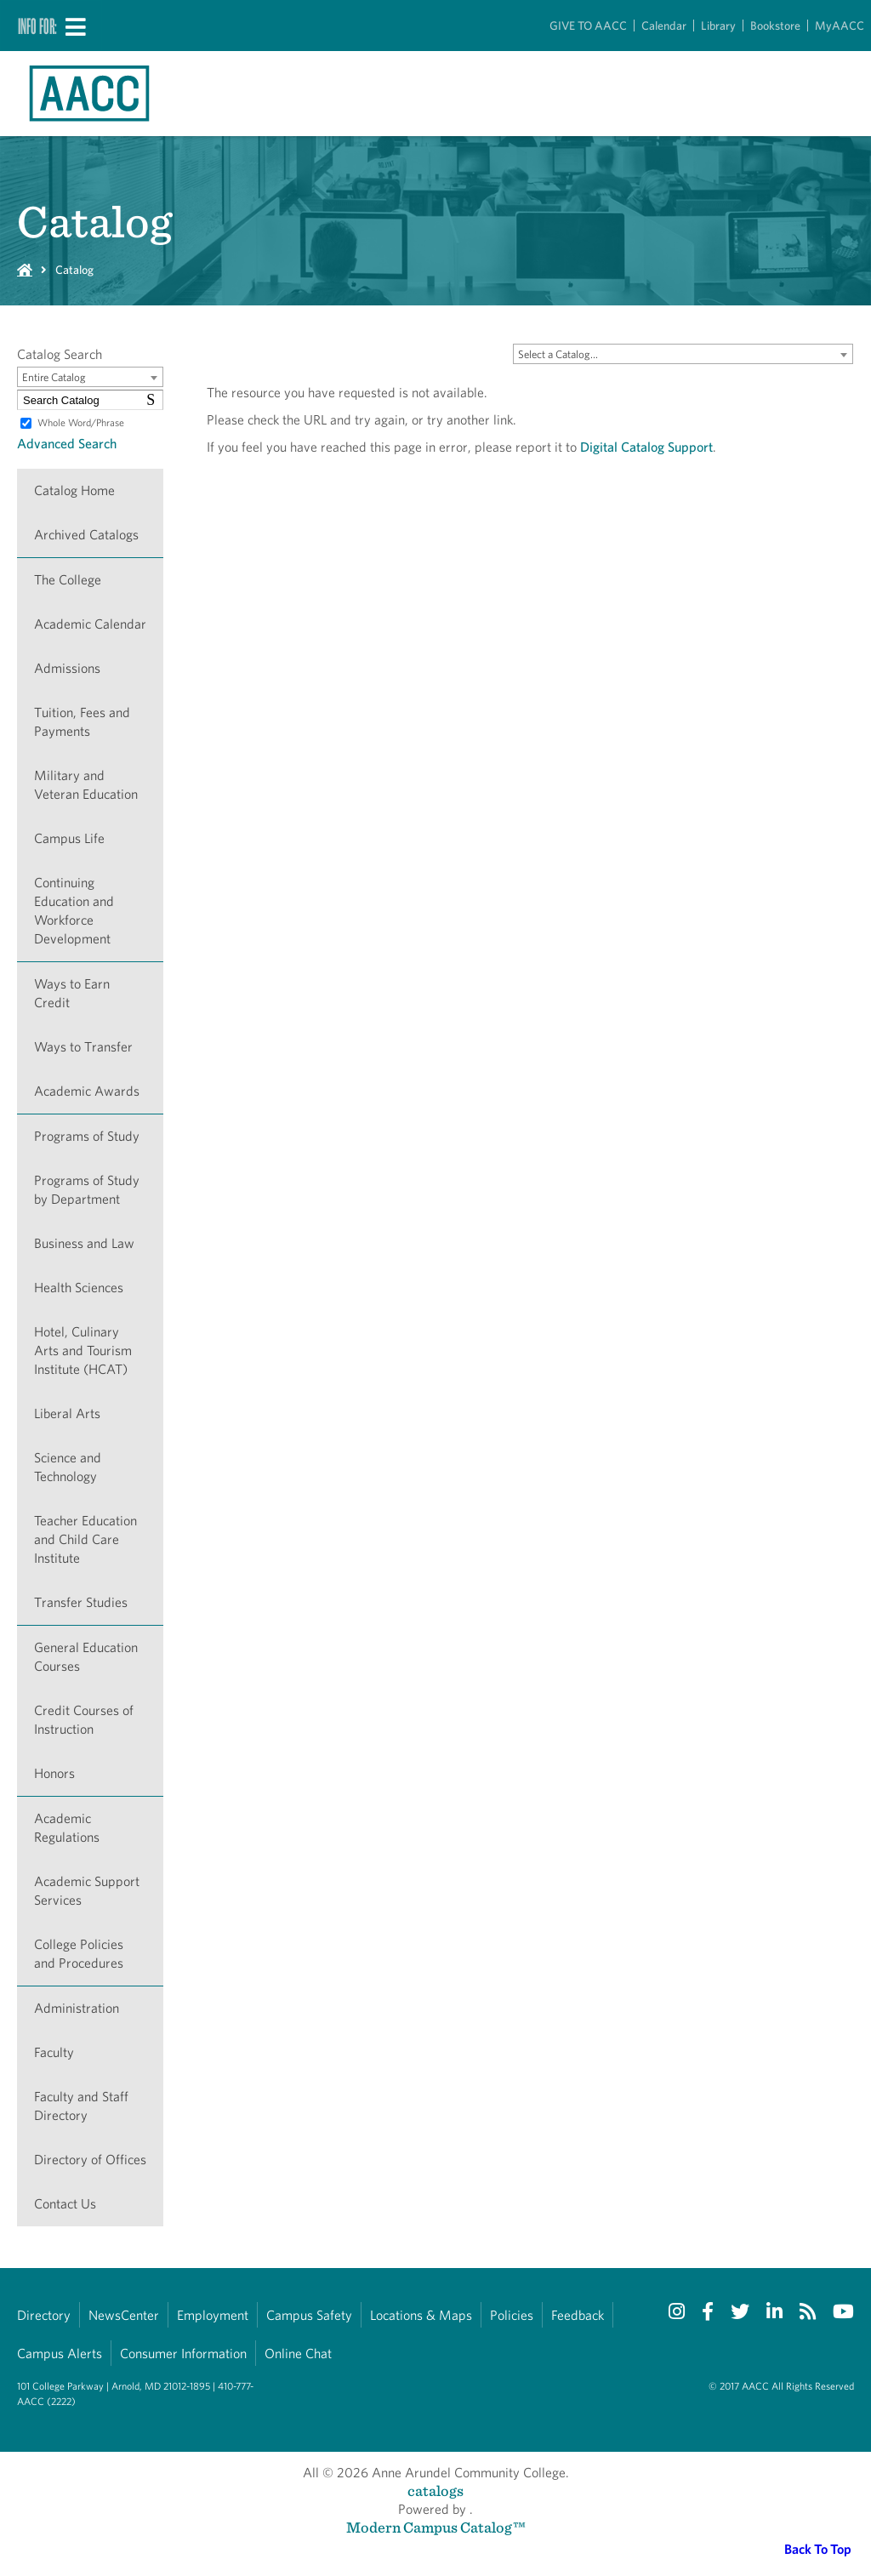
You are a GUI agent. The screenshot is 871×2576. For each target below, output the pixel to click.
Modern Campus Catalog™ (436, 2527)
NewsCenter (123, 2315)
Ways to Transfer (83, 1047)
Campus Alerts (59, 2353)
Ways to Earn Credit (72, 993)
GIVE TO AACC (588, 25)
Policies (511, 2315)
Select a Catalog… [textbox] (558, 354)
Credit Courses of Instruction (84, 1719)
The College (67, 580)
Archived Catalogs (86, 535)
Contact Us (65, 2204)
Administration (76, 2008)
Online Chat (298, 2353)
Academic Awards (86, 1091)
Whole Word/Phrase (80, 422)
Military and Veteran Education (86, 784)
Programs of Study (86, 1136)
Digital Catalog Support (646, 447)
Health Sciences (78, 1287)
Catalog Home (74, 490)
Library (718, 25)
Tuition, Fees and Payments (82, 721)
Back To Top (817, 2549)
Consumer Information (183, 2353)
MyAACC (839, 25)
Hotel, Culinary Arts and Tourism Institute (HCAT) (83, 1350)
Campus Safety (309, 2315)
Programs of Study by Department (86, 1189)
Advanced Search (67, 444)
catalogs (435, 2490)
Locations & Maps (421, 2315)
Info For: (37, 25)
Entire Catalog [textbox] (54, 377)
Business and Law (84, 1243)
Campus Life (69, 838)
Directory (44, 2315)
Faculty (54, 2052)
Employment (212, 2315)
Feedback (577, 2315)
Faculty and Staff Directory (81, 2106)
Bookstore (775, 25)
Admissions (67, 668)
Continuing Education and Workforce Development (74, 911)
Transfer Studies (81, 1602)
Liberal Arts (67, 1413)
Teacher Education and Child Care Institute (85, 1539)
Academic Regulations (67, 1827)
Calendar (663, 25)
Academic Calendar (90, 624)
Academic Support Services (86, 1890)
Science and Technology (67, 1467)
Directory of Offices (90, 2159)
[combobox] (683, 354)
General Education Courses (86, 1656)
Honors (54, 1773)
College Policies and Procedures (78, 1953)
